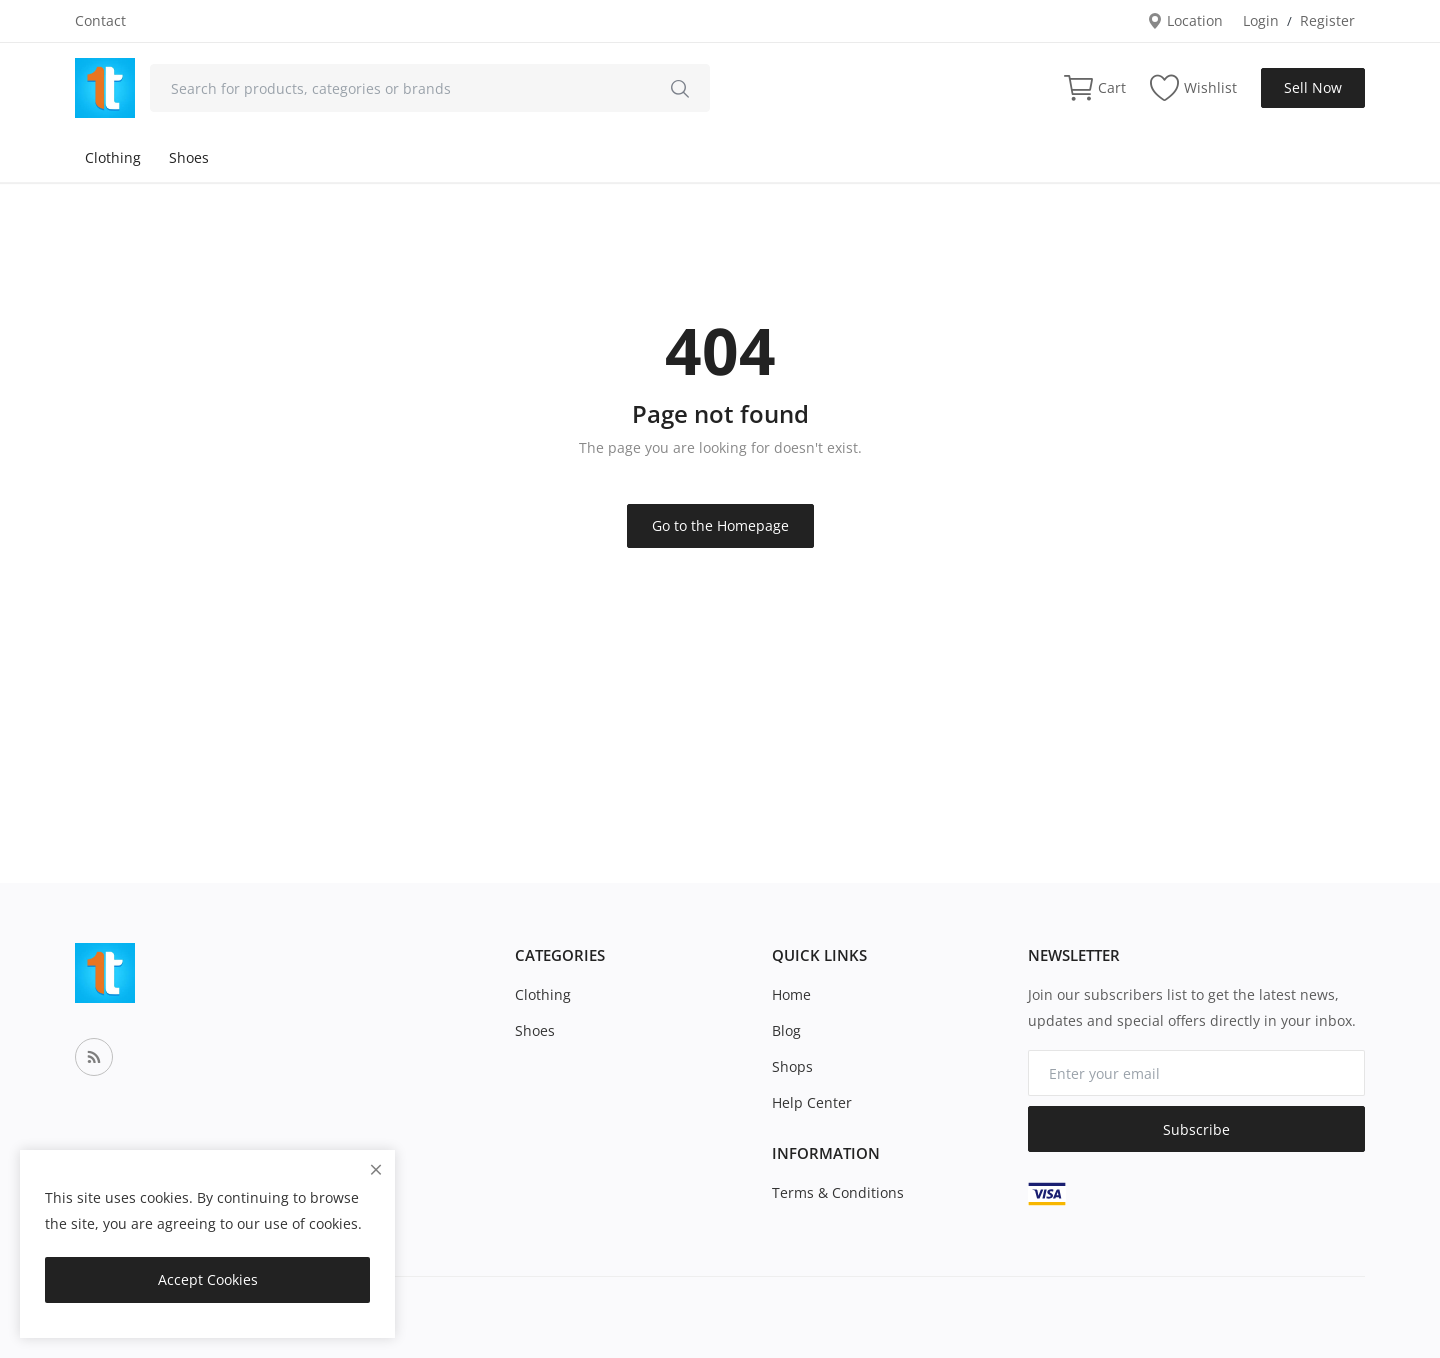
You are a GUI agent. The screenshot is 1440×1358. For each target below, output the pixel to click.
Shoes (189, 157)
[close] (376, 1169)
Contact (100, 20)
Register (1327, 20)
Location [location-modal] (1185, 20)
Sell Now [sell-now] (1313, 87)
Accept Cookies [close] (208, 1279)
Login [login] (1261, 20)
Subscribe (1196, 1129)
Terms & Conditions (838, 1192)
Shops (792, 1066)
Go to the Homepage (720, 525)
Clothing (113, 157)
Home (791, 994)
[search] (680, 88)
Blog (786, 1030)
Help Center (812, 1102)
